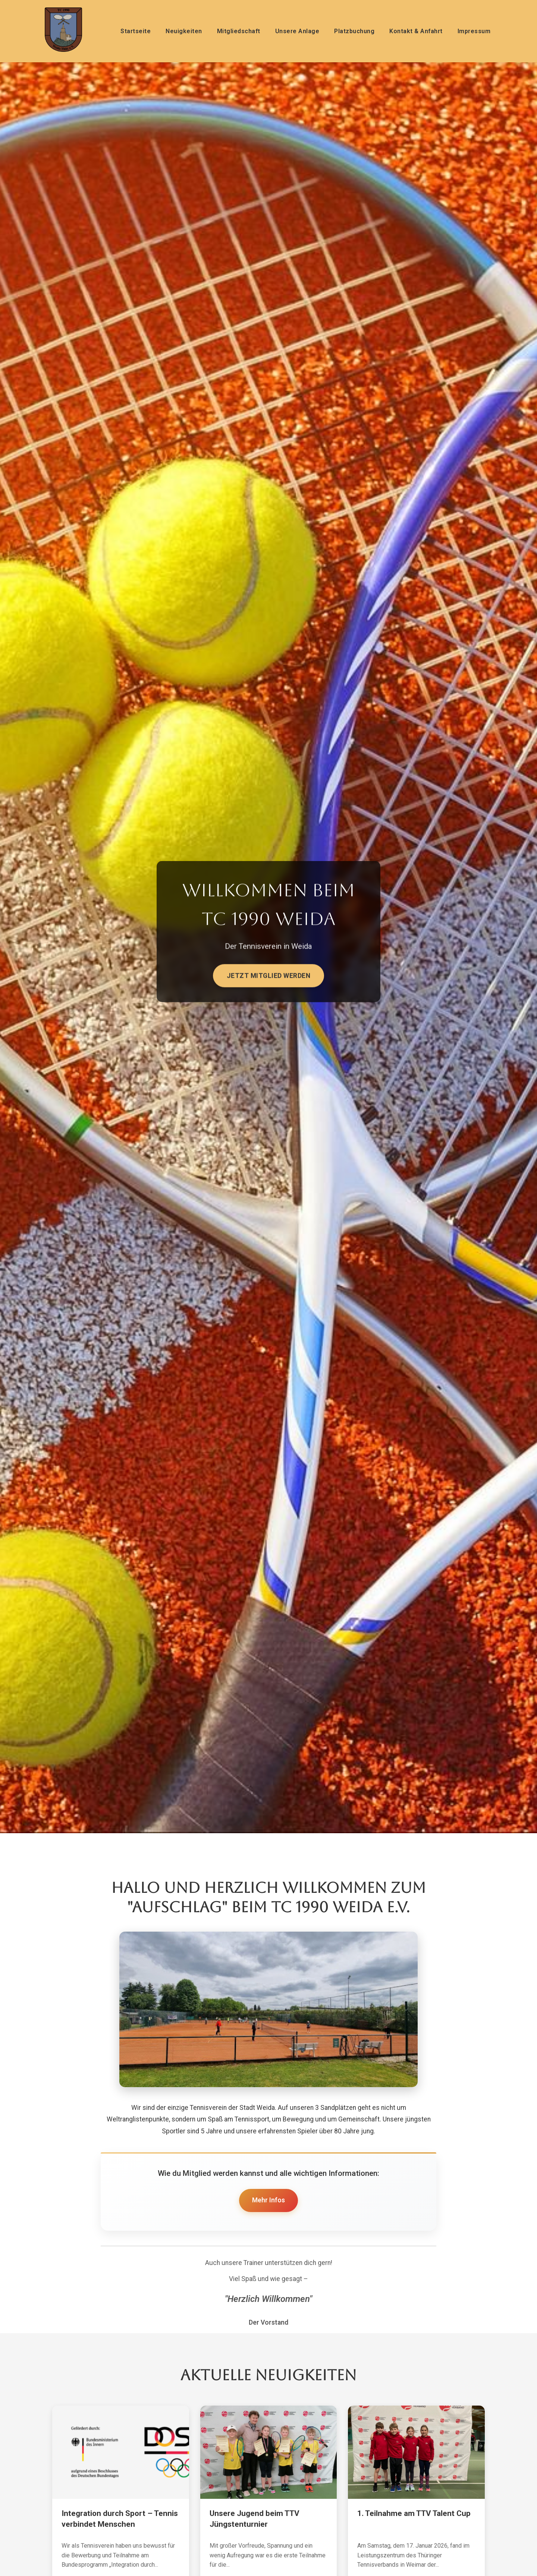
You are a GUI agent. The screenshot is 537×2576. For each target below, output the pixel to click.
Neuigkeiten (184, 31)
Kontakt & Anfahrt (416, 31)
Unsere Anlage (297, 31)
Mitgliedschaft (238, 31)
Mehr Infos (268, 2200)
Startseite (135, 31)
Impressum (474, 31)
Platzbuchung (354, 31)
